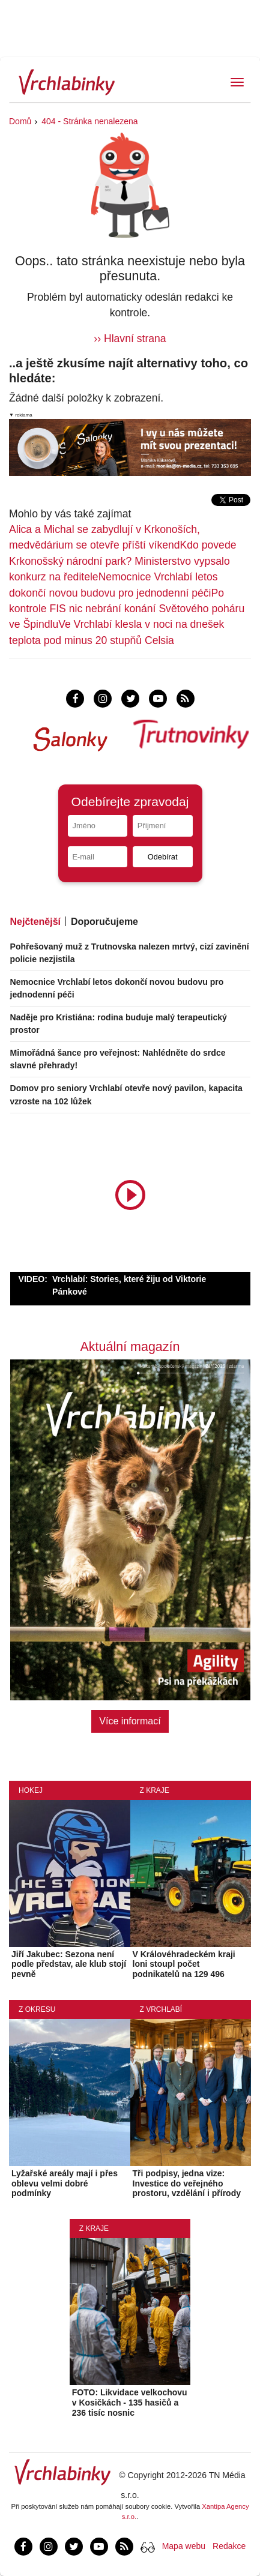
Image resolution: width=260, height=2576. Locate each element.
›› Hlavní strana (130, 339)
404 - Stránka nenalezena (89, 121)
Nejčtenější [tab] (35, 921)
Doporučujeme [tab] (104, 921)
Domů (20, 121)
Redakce (229, 2546)
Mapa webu (183, 2546)
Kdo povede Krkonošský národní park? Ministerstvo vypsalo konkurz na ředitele (122, 561)
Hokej (31, 1790)
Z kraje (154, 1790)
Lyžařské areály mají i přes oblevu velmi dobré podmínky (64, 2183)
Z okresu (37, 2009)
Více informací (129, 1721)
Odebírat (163, 856)
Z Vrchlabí (161, 2009)
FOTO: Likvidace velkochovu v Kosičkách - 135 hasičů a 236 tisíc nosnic (129, 2403)
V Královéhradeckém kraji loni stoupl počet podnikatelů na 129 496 (184, 1964)
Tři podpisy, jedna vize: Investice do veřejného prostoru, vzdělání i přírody (187, 2183)
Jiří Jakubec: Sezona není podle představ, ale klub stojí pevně (68, 1964)
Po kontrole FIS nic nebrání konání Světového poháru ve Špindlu (126, 609)
